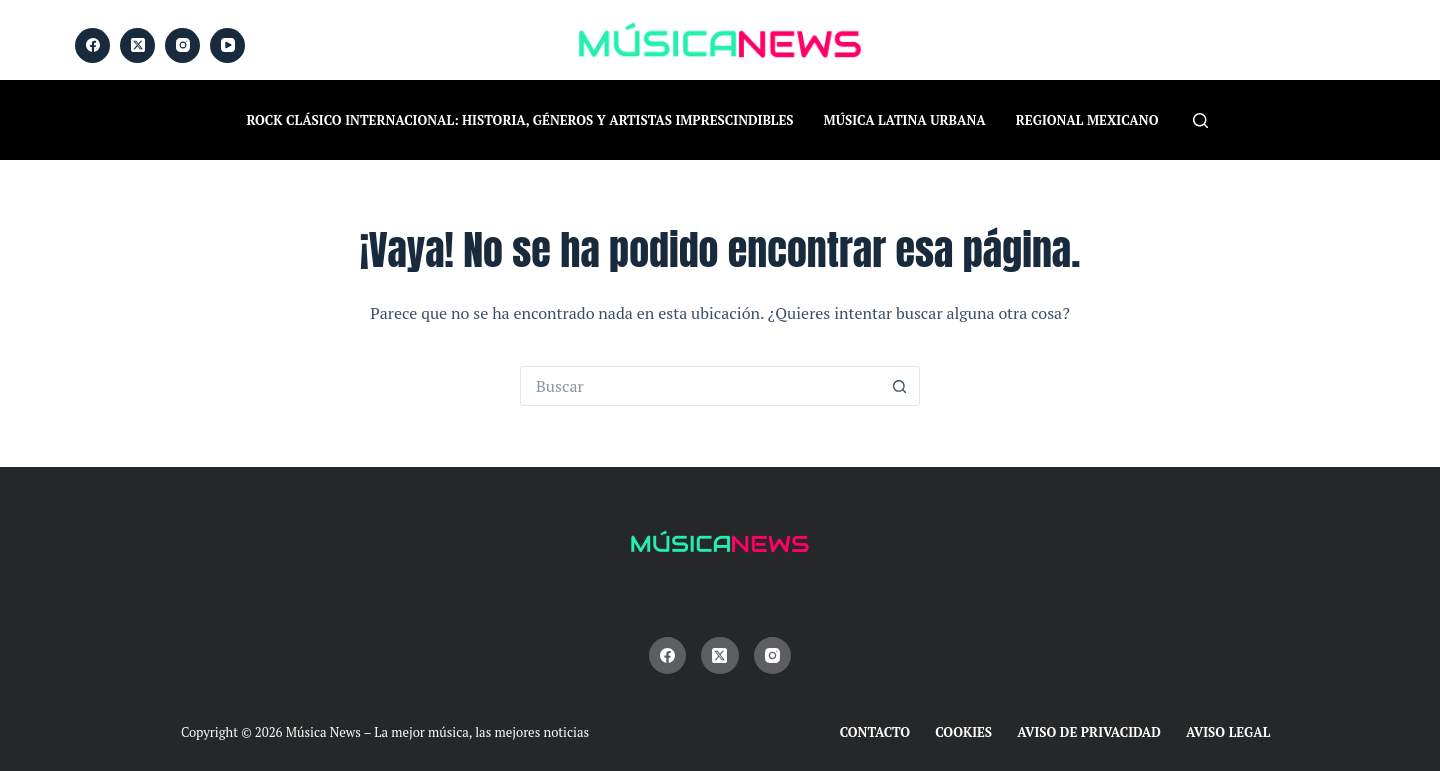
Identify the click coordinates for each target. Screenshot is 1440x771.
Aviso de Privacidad (1089, 732)
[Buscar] (1200, 120)
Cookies (963, 732)
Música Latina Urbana (905, 120)
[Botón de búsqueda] (900, 386)
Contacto (875, 732)
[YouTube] (227, 45)
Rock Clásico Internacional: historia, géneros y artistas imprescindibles (520, 120)
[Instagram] (182, 45)
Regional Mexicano (1087, 120)
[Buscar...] (700, 386)
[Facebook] (92, 45)
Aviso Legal (1228, 732)
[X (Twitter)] (137, 45)
